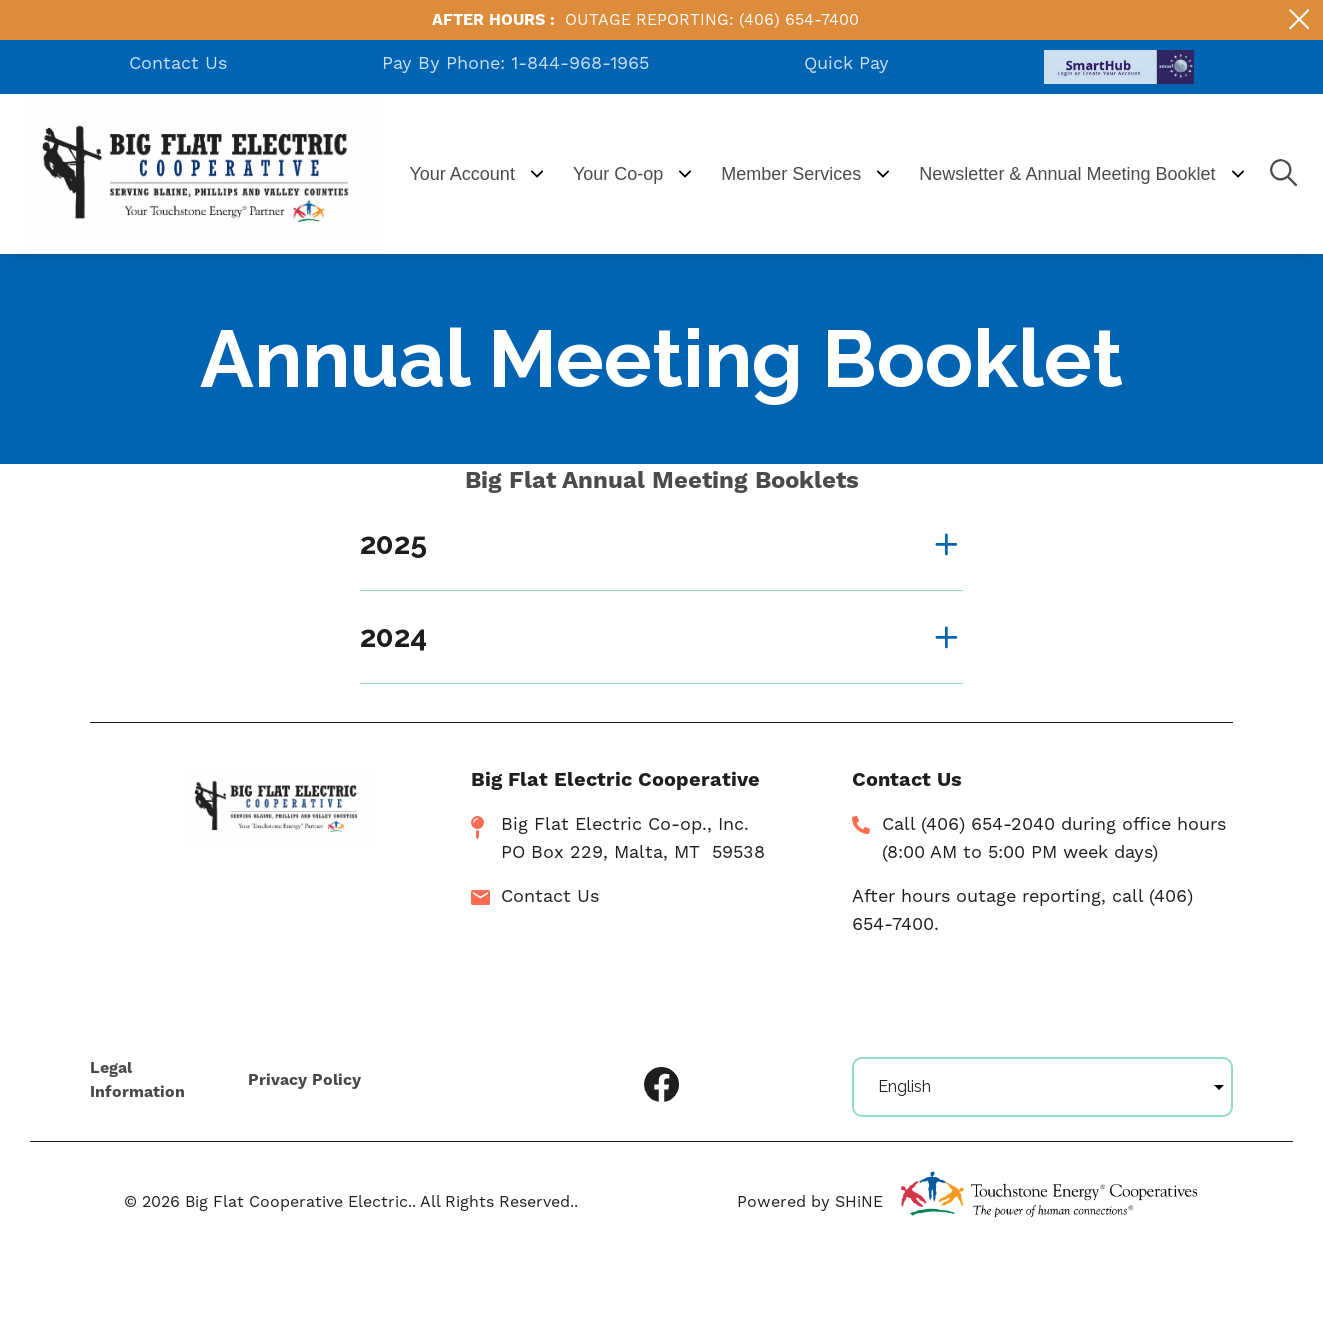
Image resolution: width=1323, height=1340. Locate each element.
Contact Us (178, 63)
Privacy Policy (302, 1081)
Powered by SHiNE (810, 1202)
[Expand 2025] (661, 544)
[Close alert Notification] (1299, 19)
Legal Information (137, 1081)
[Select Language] (1042, 1087)
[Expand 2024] (661, 637)
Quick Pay (846, 63)
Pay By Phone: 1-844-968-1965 (515, 63)
